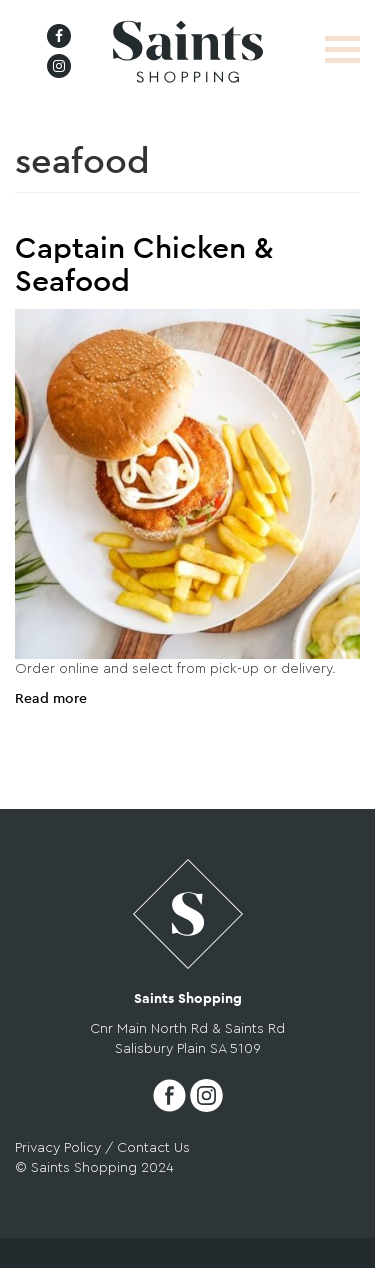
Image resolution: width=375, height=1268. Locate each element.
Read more (51, 699)
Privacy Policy (58, 1148)
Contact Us (153, 1148)
